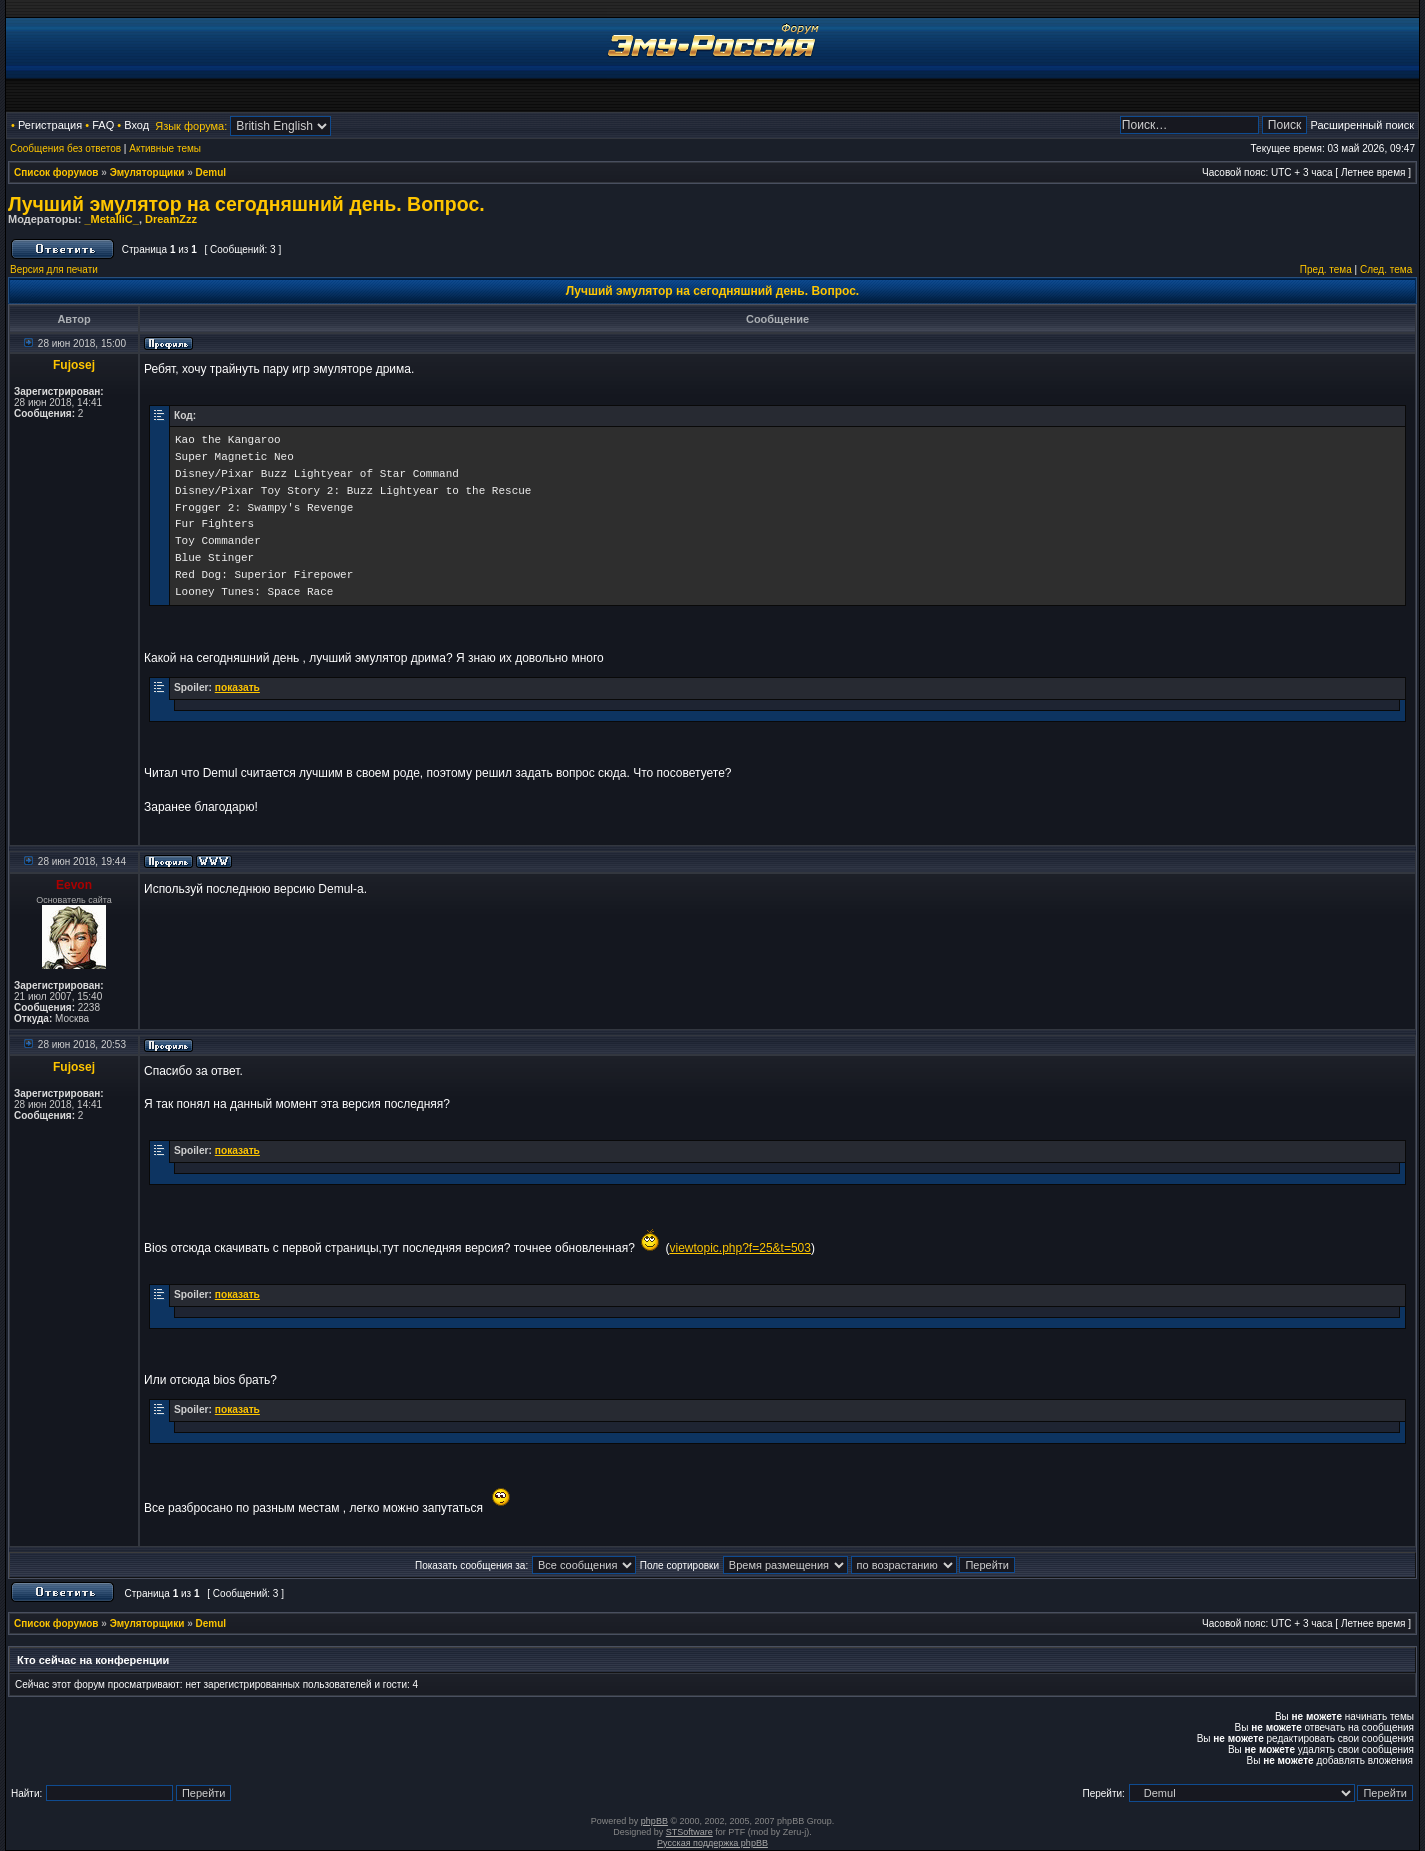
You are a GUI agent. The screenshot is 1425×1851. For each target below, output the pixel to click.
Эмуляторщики (147, 172)
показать (237, 687)
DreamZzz (171, 219)
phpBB (654, 1821)
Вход (136, 125)
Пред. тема (1326, 269)
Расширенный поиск (1362, 125)
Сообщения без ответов (65, 148)
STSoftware (689, 1832)
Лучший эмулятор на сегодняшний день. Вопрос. (246, 204)
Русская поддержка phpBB (712, 1843)
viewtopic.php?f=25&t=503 (739, 1248)
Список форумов (56, 172)
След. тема (1386, 269)
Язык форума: (191, 126)
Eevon (74, 885)
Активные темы (165, 148)
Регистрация (50, 125)
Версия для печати (54, 269)
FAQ (103, 125)
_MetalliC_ (111, 219)
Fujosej (74, 365)
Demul (211, 172)
